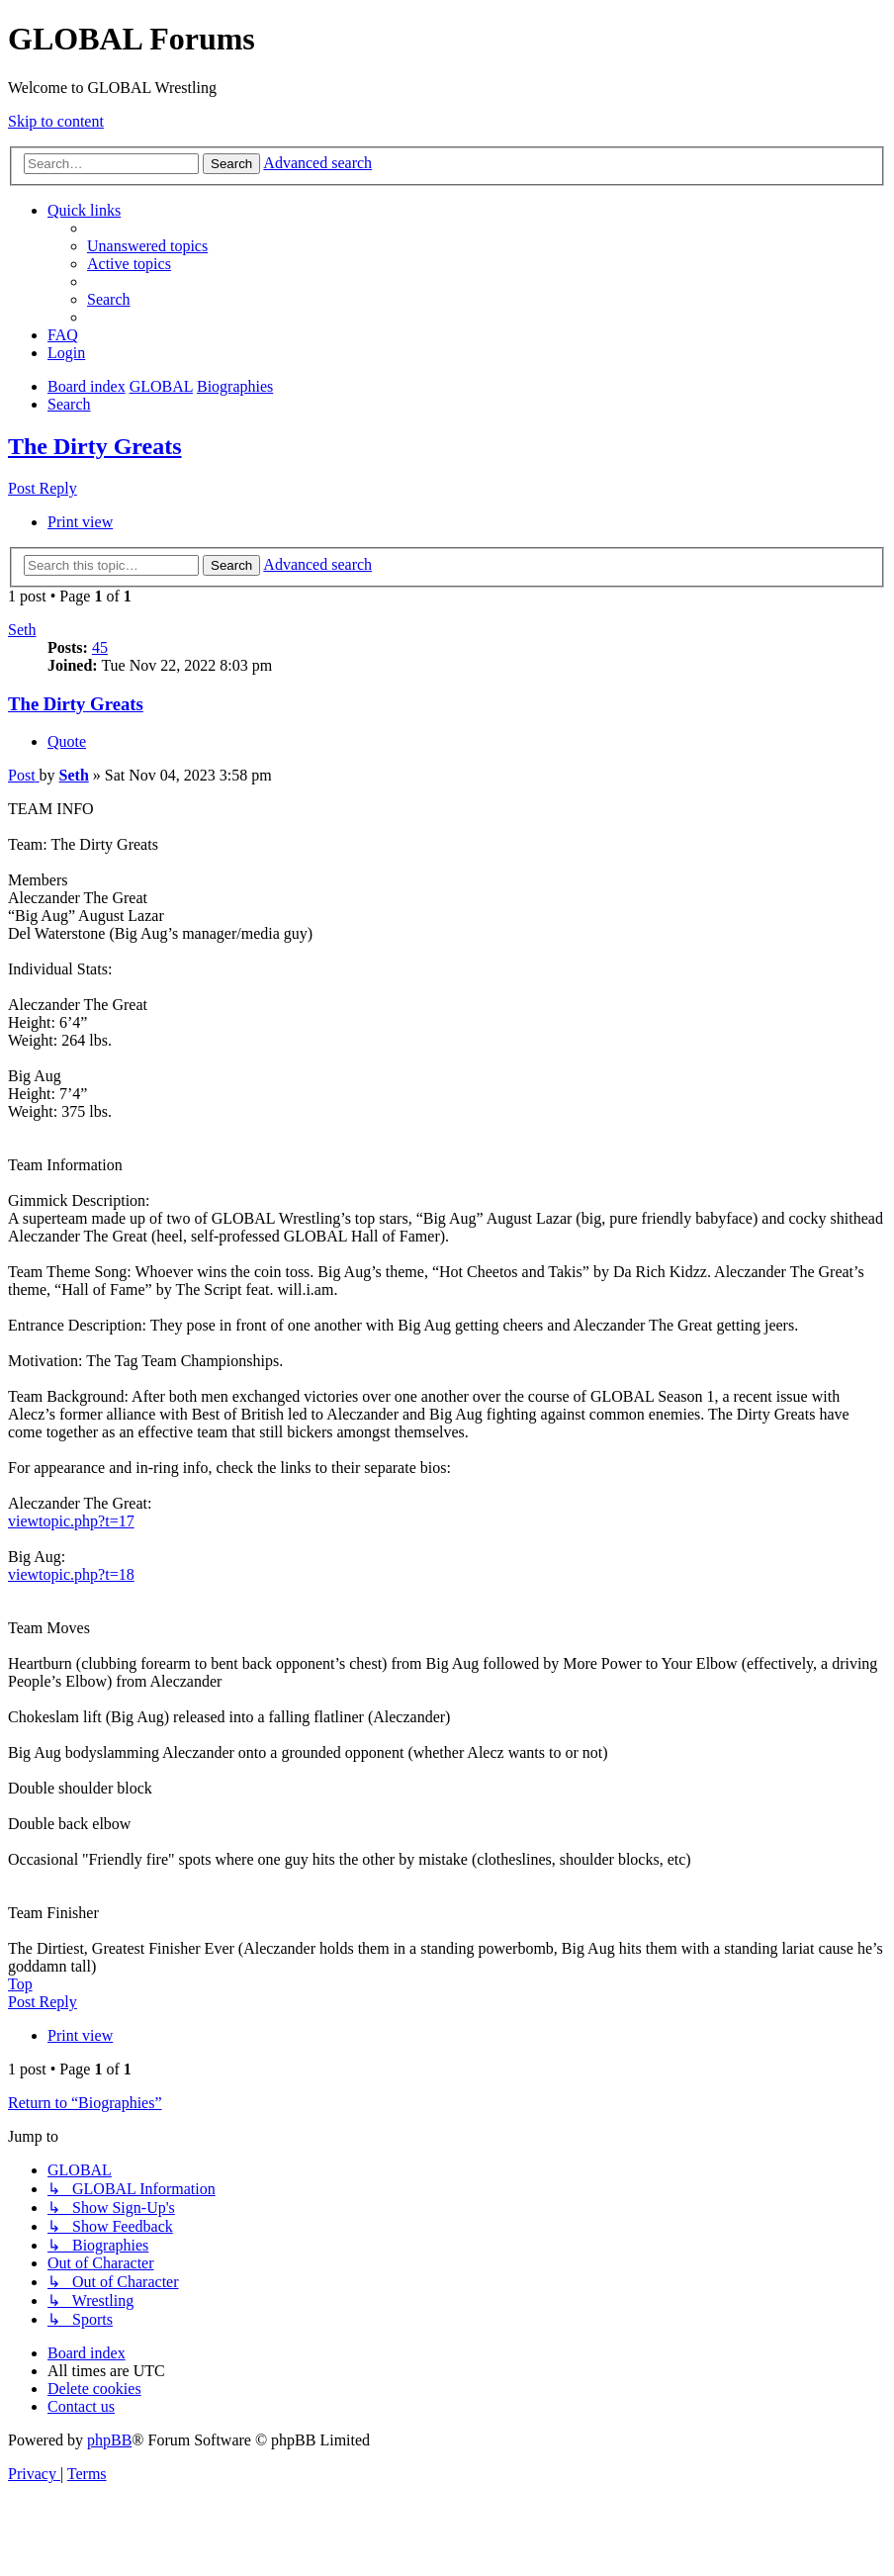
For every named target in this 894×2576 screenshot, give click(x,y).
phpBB (109, 2440)
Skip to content (56, 121)
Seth (22, 629)
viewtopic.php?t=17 (71, 1521)
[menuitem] (147, 245)
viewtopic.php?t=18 (71, 1574)
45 (100, 647)
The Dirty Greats (95, 446)
